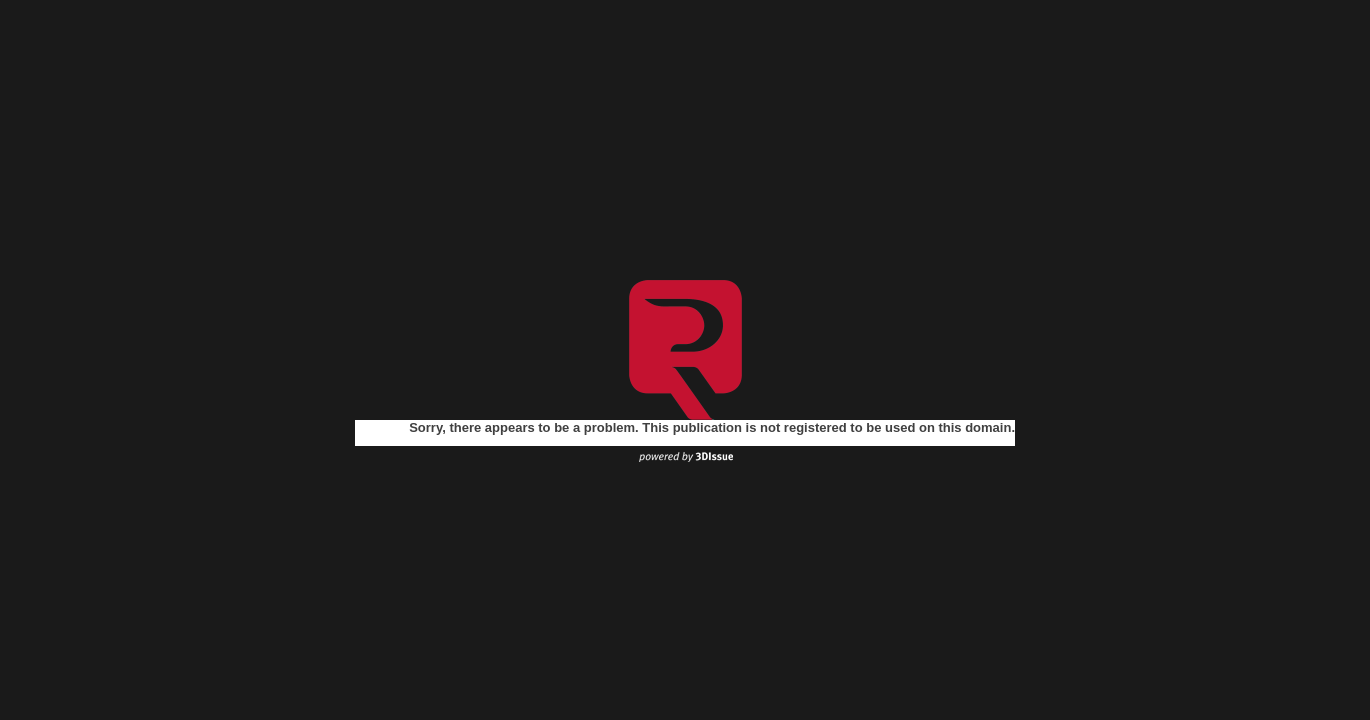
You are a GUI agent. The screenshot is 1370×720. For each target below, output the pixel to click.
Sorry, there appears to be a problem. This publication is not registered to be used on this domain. (712, 427)
